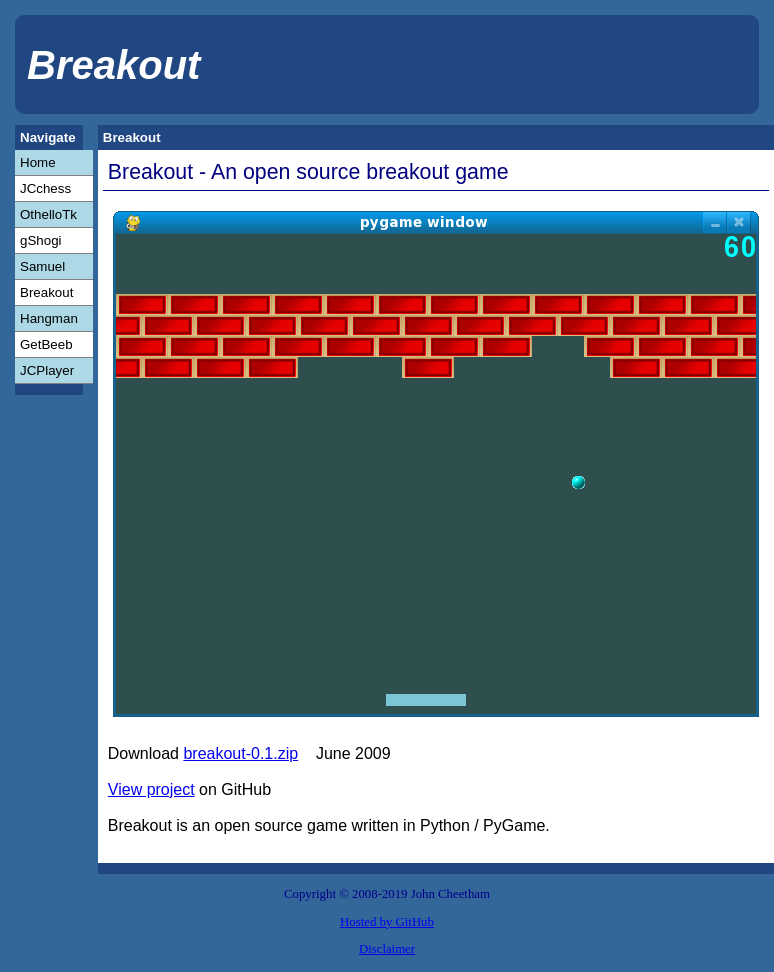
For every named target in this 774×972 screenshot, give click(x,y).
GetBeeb (46, 344)
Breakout (46, 292)
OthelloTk (48, 214)
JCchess (45, 188)
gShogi (41, 240)
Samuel (42, 266)
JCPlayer (47, 370)
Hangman (49, 318)
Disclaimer (387, 949)
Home (38, 162)
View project (151, 789)
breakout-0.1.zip (240, 753)
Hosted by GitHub (387, 922)
